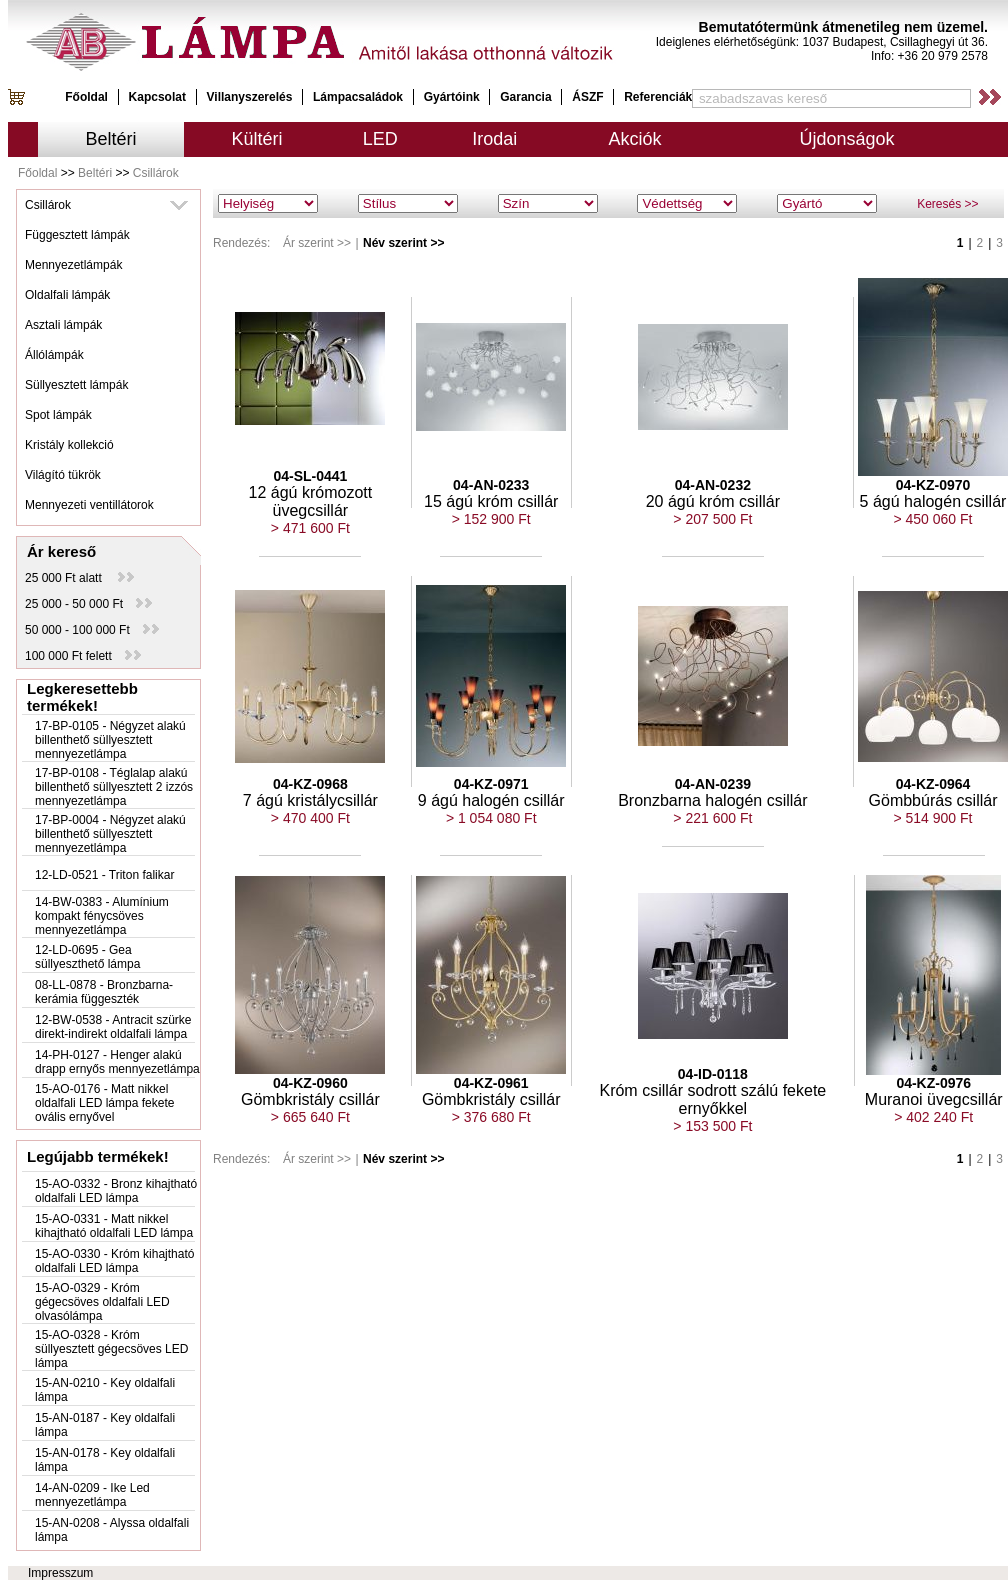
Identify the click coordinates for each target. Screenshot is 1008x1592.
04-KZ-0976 (933, 1083)
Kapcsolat (157, 97)
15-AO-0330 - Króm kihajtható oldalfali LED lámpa (114, 1261)
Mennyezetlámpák (73, 265)
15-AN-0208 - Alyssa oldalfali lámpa (112, 1530)
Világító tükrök (63, 475)
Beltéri (111, 139)
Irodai (494, 139)
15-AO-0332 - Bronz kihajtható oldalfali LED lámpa (116, 1191)
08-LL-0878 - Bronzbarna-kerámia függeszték (104, 992)
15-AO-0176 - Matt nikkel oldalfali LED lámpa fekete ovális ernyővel (104, 1103)
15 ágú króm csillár (491, 501)
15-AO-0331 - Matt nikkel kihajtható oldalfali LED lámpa (114, 1226)
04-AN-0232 (713, 485)
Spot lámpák (58, 415)
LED (380, 139)
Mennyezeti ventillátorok (89, 505)
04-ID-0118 (713, 1074)
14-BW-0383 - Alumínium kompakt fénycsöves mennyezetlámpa (102, 916)
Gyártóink (452, 97)
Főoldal (86, 97)
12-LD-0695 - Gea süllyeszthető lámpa (87, 957)
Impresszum (60, 1573)
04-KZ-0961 (491, 1083)
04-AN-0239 (713, 784)
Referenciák (658, 97)
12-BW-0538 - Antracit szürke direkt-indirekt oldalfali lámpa (113, 1027)
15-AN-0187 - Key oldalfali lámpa (105, 1425)
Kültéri (257, 139)
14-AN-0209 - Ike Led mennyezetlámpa (92, 1495)
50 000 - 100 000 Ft (92, 630)
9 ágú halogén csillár (491, 800)
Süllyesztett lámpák (76, 385)
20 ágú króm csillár (713, 501)
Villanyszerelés (250, 97)
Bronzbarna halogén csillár (712, 800)
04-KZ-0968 (310, 784)
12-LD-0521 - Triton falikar (104, 875)
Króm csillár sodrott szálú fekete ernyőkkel (712, 1099)
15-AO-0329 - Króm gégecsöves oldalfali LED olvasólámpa (102, 1302)
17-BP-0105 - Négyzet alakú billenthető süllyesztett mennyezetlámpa (110, 740)
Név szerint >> (403, 243)
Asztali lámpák (63, 325)
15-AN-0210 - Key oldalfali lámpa (105, 1390)
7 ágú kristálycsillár (310, 800)
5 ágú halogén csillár (933, 501)
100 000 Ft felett (83, 656)
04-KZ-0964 (933, 784)
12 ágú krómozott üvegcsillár (311, 501)
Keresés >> (947, 204)
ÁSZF (587, 97)
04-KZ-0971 (491, 784)
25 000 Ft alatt (79, 578)
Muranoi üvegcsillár (934, 1099)
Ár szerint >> (317, 243)
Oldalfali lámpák (67, 295)
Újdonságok (846, 139)
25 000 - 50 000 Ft (88, 604)
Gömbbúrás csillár (933, 800)
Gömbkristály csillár (310, 1099)
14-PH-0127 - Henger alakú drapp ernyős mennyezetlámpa (117, 1062)
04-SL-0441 (310, 476)
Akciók (635, 139)
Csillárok (156, 173)
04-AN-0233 (491, 485)
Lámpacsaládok (358, 97)
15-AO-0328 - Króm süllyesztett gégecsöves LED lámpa (111, 1349)
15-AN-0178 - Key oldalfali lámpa (105, 1460)
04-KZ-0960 (310, 1083)
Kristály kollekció (69, 445)
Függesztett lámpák (77, 235)
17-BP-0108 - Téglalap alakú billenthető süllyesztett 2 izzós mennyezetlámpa (114, 787)
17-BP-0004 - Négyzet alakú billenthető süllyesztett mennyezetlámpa (110, 834)
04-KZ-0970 (933, 485)
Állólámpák (54, 355)
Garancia (525, 97)
